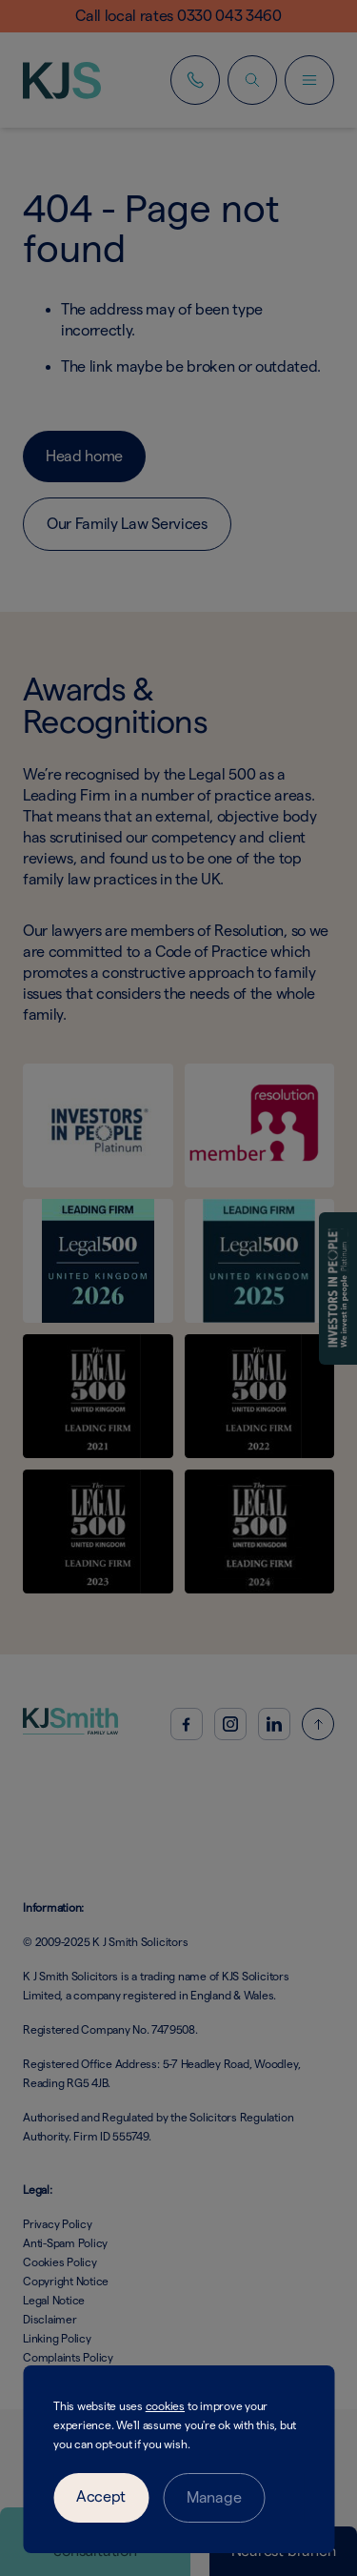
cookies (165, 2406)
